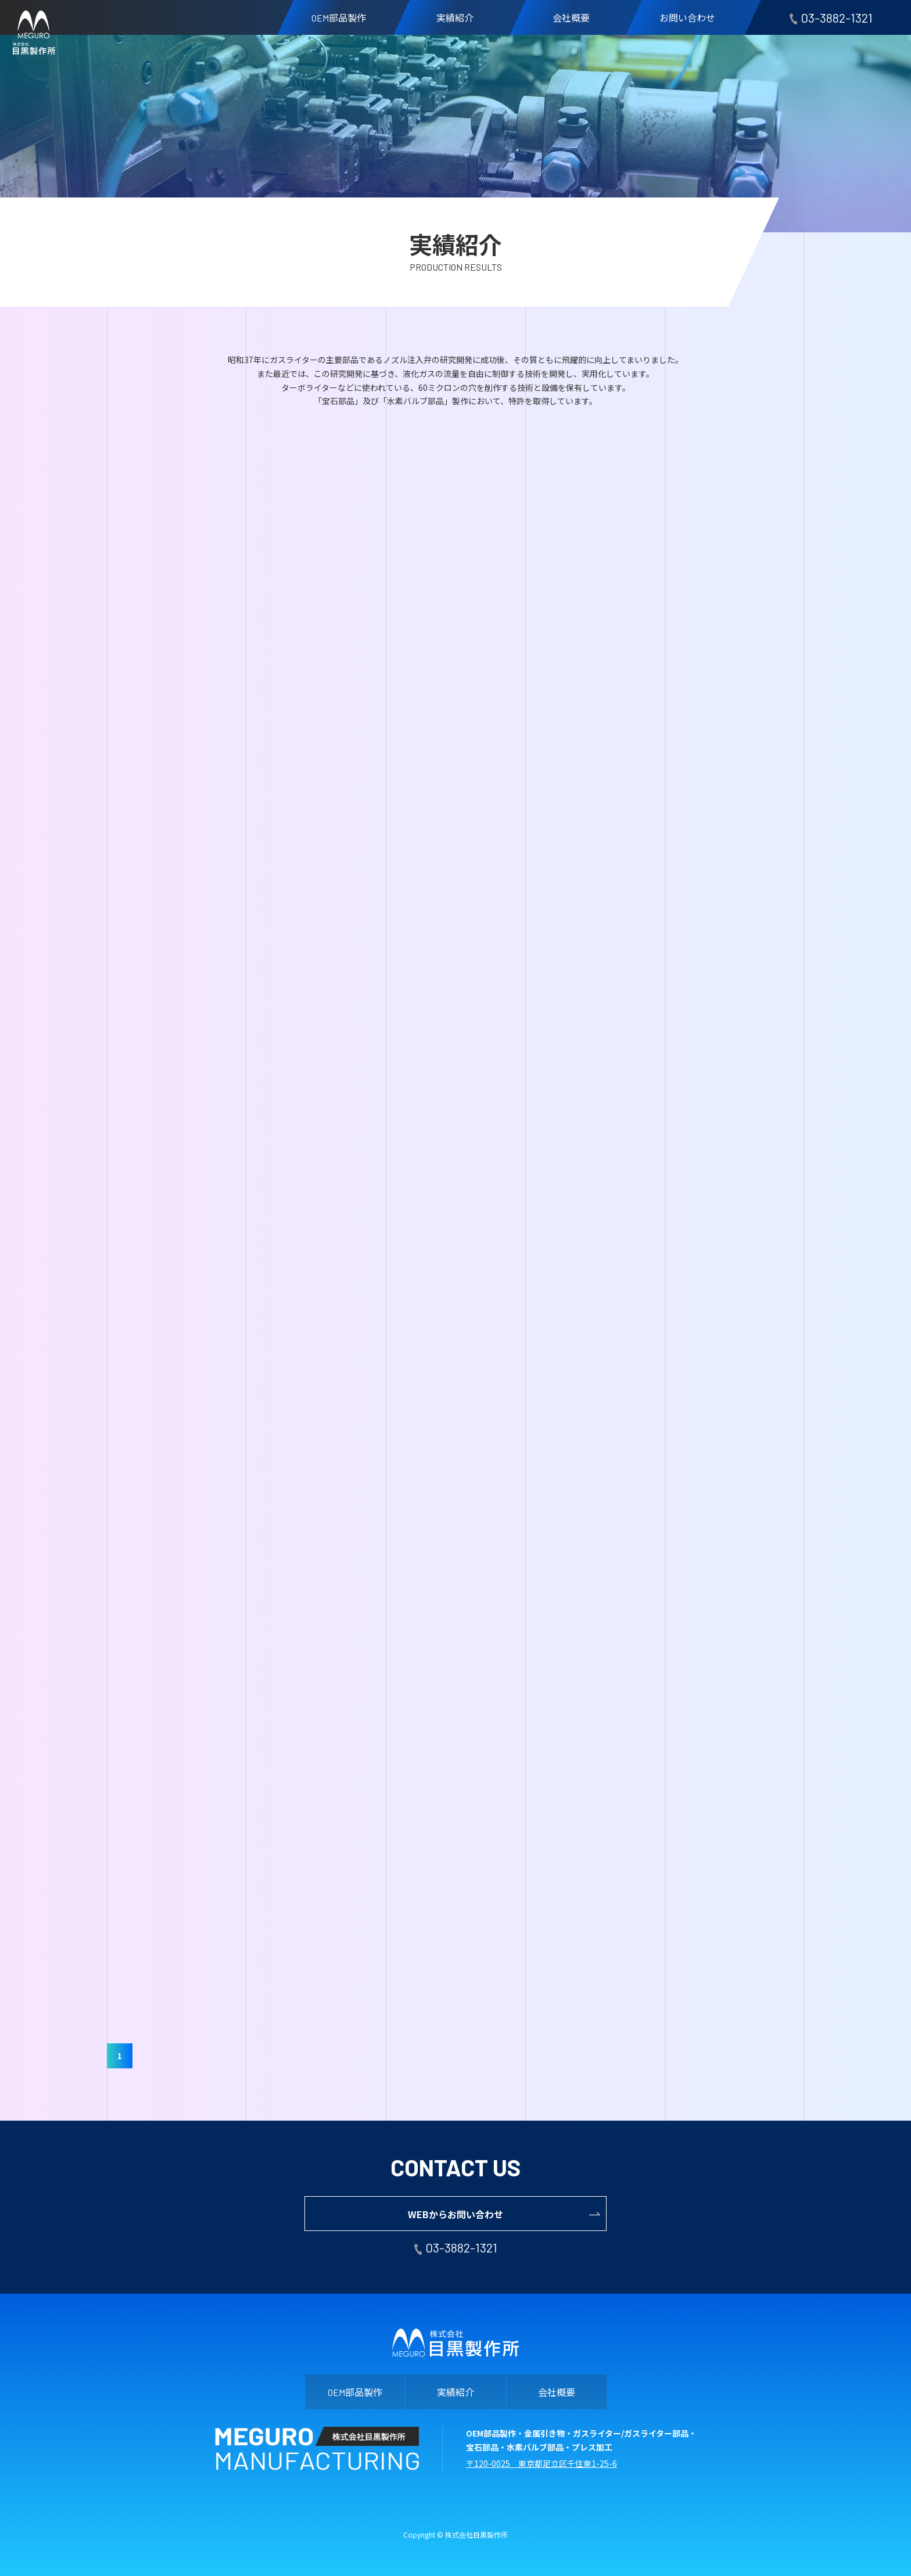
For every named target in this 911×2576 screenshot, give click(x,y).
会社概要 (571, 17)
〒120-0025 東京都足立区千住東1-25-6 (541, 2463)
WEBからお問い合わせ (455, 2214)
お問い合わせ (687, 17)
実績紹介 (455, 17)
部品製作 (338, 17)
